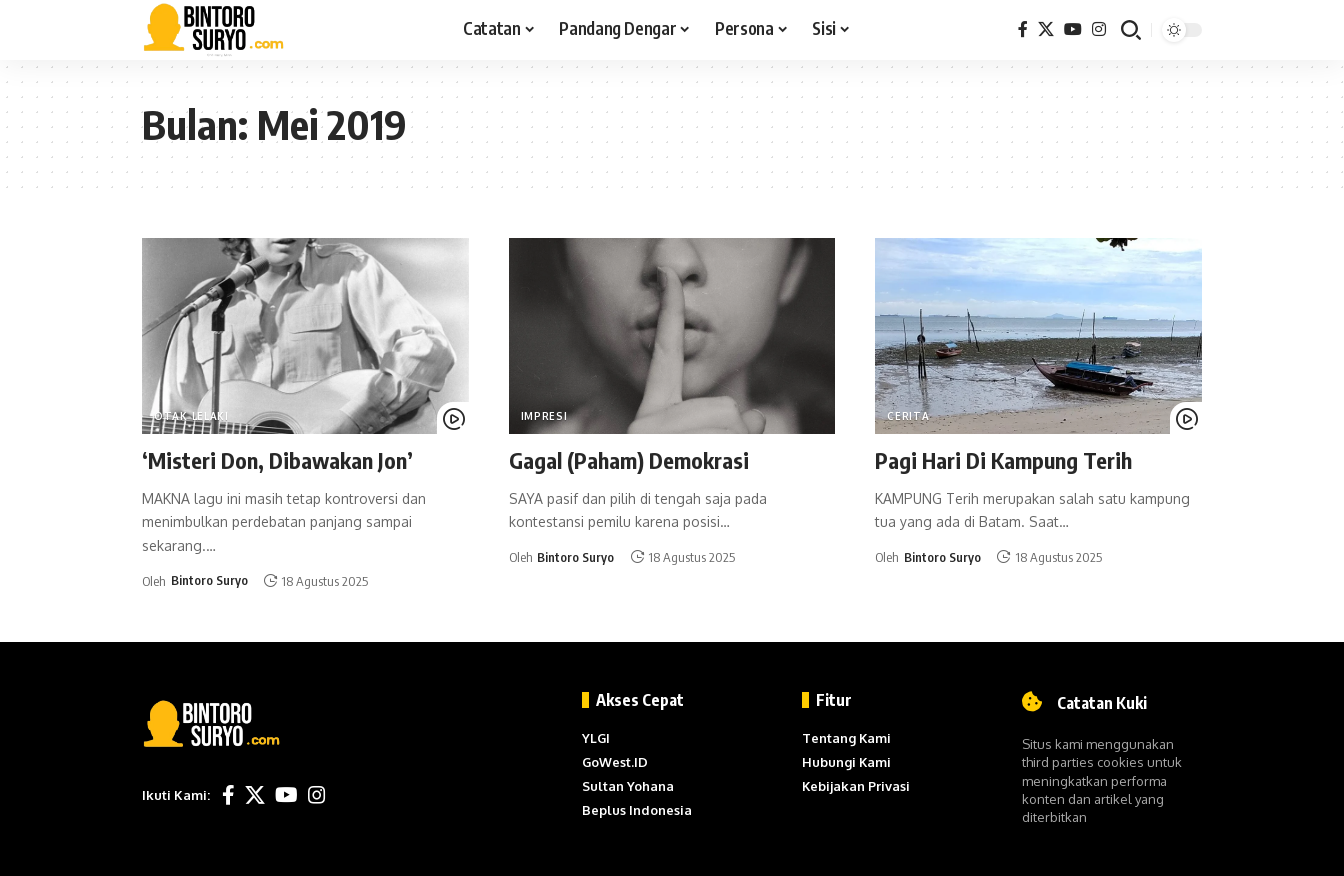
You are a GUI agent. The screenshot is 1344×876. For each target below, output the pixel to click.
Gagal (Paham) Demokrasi (629, 460)
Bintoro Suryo (209, 581)
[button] (1131, 30)
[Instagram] (1099, 29)
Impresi (544, 416)
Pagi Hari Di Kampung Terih (1003, 460)
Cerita (908, 416)
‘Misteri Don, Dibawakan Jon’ (277, 460)
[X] (1046, 29)
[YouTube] (1073, 29)
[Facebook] (1023, 29)
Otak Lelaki (191, 416)
